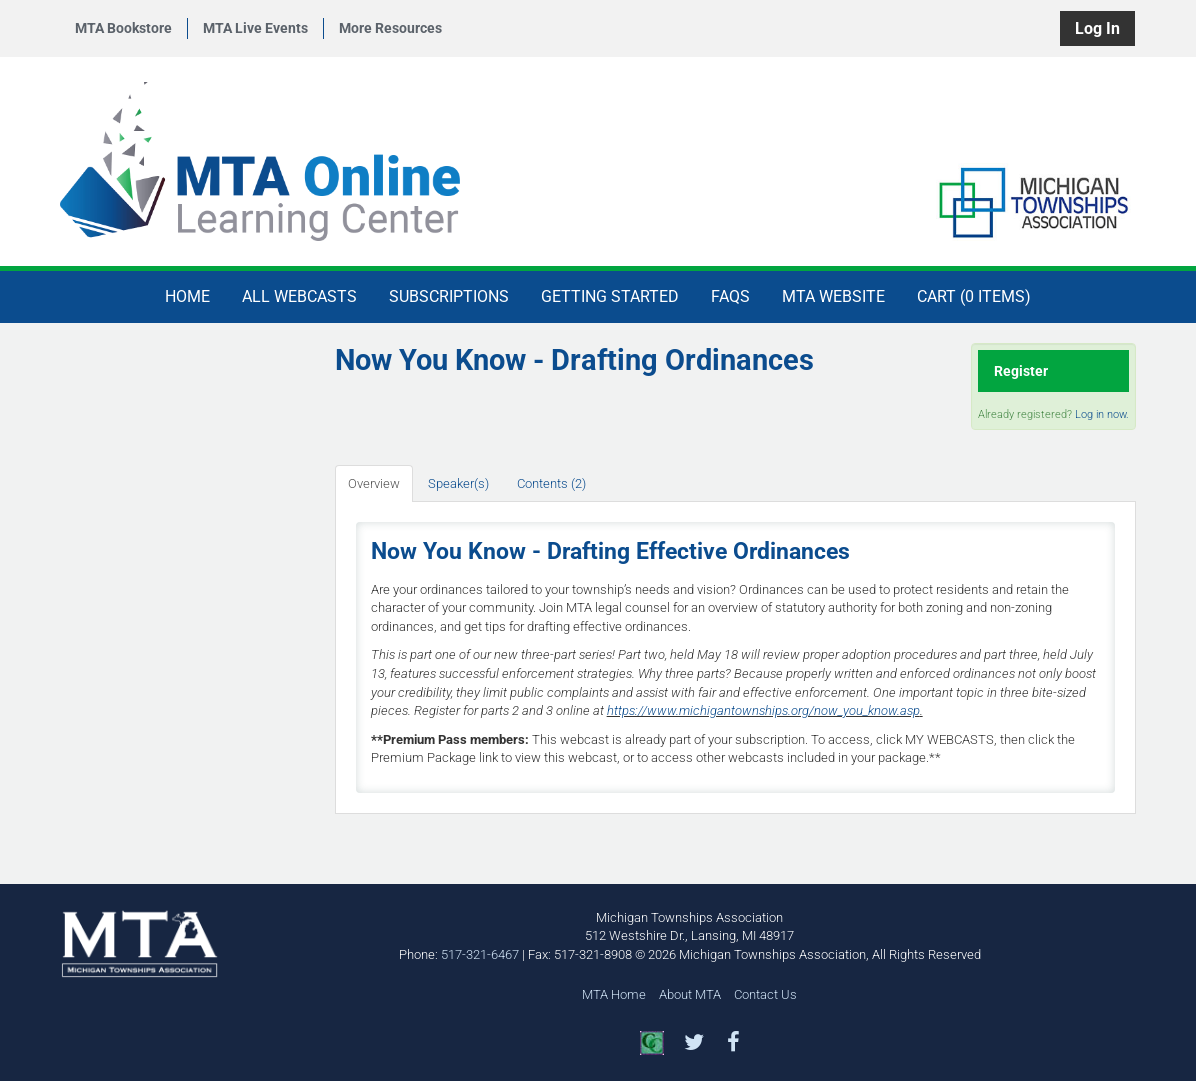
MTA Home (614, 994)
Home (187, 296)
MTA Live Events (255, 28)
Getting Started (610, 296)
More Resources (390, 28)
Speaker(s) (458, 483)
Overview (374, 483)
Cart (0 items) (974, 296)
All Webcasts (299, 296)
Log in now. (1102, 414)
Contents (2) (551, 483)
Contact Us (765, 994)
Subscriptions (449, 296)
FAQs (730, 296)
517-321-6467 (480, 954)
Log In (1097, 28)
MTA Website (833, 296)
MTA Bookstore (123, 28)
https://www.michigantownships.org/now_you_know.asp (763, 710)
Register (1021, 371)
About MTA (690, 994)
